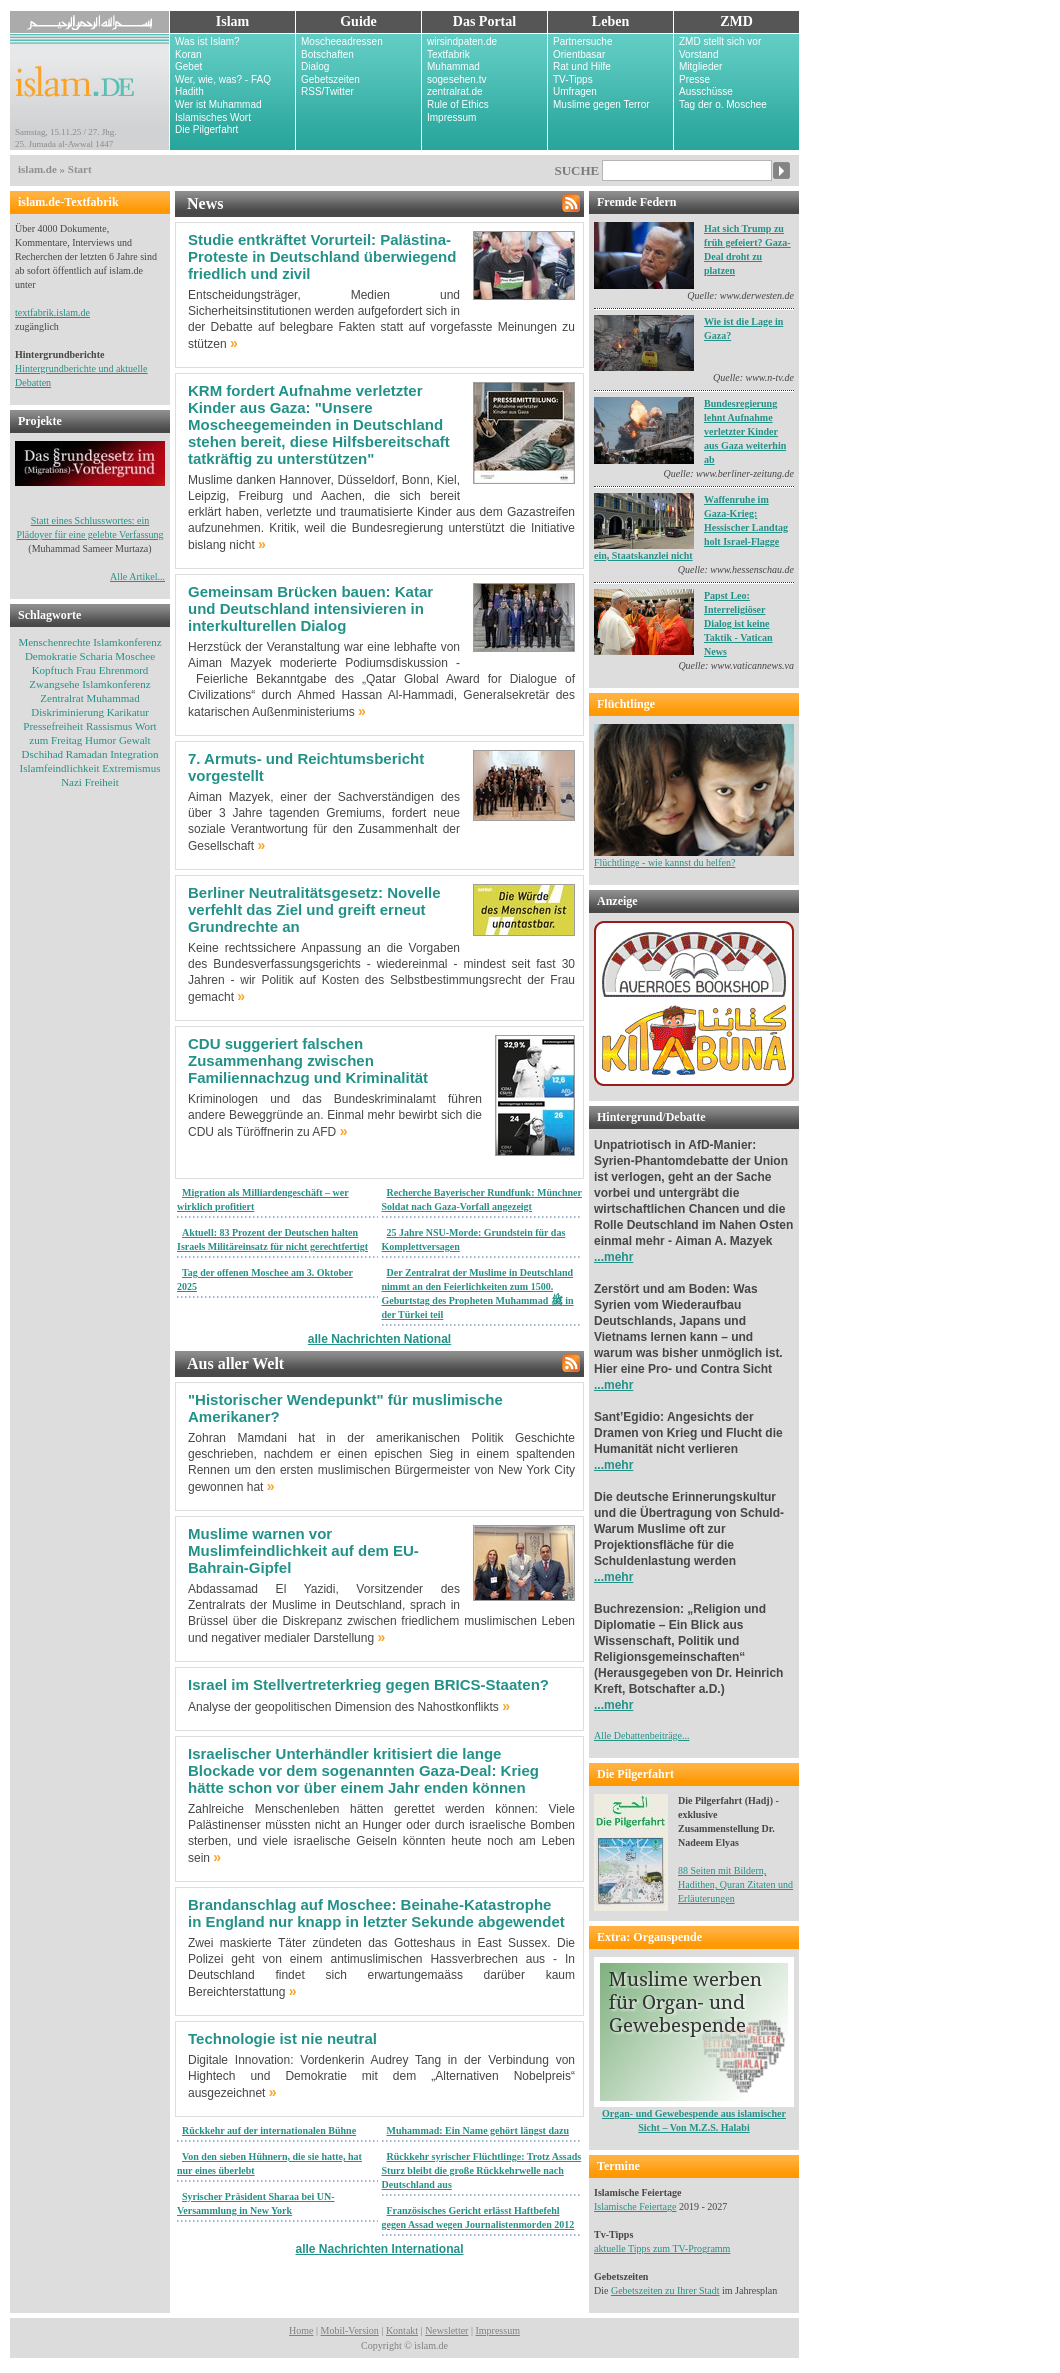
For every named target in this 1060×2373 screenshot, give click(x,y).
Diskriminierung (67, 712)
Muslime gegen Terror (601, 104)
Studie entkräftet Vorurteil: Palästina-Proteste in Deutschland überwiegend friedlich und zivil (322, 256)
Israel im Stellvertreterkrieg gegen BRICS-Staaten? (368, 1684)
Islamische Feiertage (635, 2206)
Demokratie (51, 656)
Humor (100, 740)
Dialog (315, 66)
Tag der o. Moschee (723, 104)
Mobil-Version (350, 2330)
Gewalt (135, 740)
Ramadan (87, 754)
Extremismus (131, 768)
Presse (694, 79)
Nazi (71, 782)
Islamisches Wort (213, 117)
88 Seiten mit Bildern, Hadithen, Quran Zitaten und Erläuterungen (735, 1884)
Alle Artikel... (137, 576)
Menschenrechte (54, 642)
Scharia (96, 656)
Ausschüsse (706, 91)
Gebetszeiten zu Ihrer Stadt (665, 2290)
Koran (188, 54)
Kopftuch (53, 670)
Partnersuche (582, 41)
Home (301, 2330)
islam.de (37, 169)
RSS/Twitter (327, 91)
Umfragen (575, 91)
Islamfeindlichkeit (60, 768)
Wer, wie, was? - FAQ (223, 79)
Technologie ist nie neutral (282, 2038)
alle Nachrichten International (379, 2249)
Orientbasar (579, 54)
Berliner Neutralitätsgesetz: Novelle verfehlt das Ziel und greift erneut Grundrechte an (314, 909)
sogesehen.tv (457, 79)
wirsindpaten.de (462, 41)
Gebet (188, 66)
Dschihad (43, 754)
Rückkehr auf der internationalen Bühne (269, 2130)
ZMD (736, 21)
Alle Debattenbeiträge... (642, 1735)
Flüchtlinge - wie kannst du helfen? (694, 857)
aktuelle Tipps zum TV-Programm (662, 2248)
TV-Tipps (573, 79)
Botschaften (327, 54)
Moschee (135, 656)
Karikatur (128, 712)
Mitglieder (700, 66)
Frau (86, 670)
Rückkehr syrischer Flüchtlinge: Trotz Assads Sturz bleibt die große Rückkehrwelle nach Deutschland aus (482, 2170)
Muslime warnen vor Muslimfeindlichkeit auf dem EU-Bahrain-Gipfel (303, 1550)
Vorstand (698, 54)
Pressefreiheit (53, 726)
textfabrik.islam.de (52, 312)
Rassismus (109, 726)
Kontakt (402, 2330)
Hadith (189, 91)
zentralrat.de (455, 91)
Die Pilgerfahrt (206, 129)
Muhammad (453, 66)
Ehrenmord (123, 670)
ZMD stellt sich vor (720, 41)
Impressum (451, 117)
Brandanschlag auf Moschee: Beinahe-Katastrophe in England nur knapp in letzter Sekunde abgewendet (376, 1913)
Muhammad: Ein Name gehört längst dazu (478, 2130)
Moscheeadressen (342, 41)
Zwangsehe (54, 684)
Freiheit (102, 782)
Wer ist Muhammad (218, 104)
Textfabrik (448, 54)
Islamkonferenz (127, 642)
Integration (134, 754)
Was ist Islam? (207, 41)
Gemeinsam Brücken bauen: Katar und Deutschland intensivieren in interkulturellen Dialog (310, 608)
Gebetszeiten (330, 79)
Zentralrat (61, 698)
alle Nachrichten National (379, 1339)
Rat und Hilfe (582, 66)
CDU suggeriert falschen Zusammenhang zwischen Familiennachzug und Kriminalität (308, 1060)
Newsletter (446, 2330)
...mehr (613, 1257)
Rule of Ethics (458, 104)
